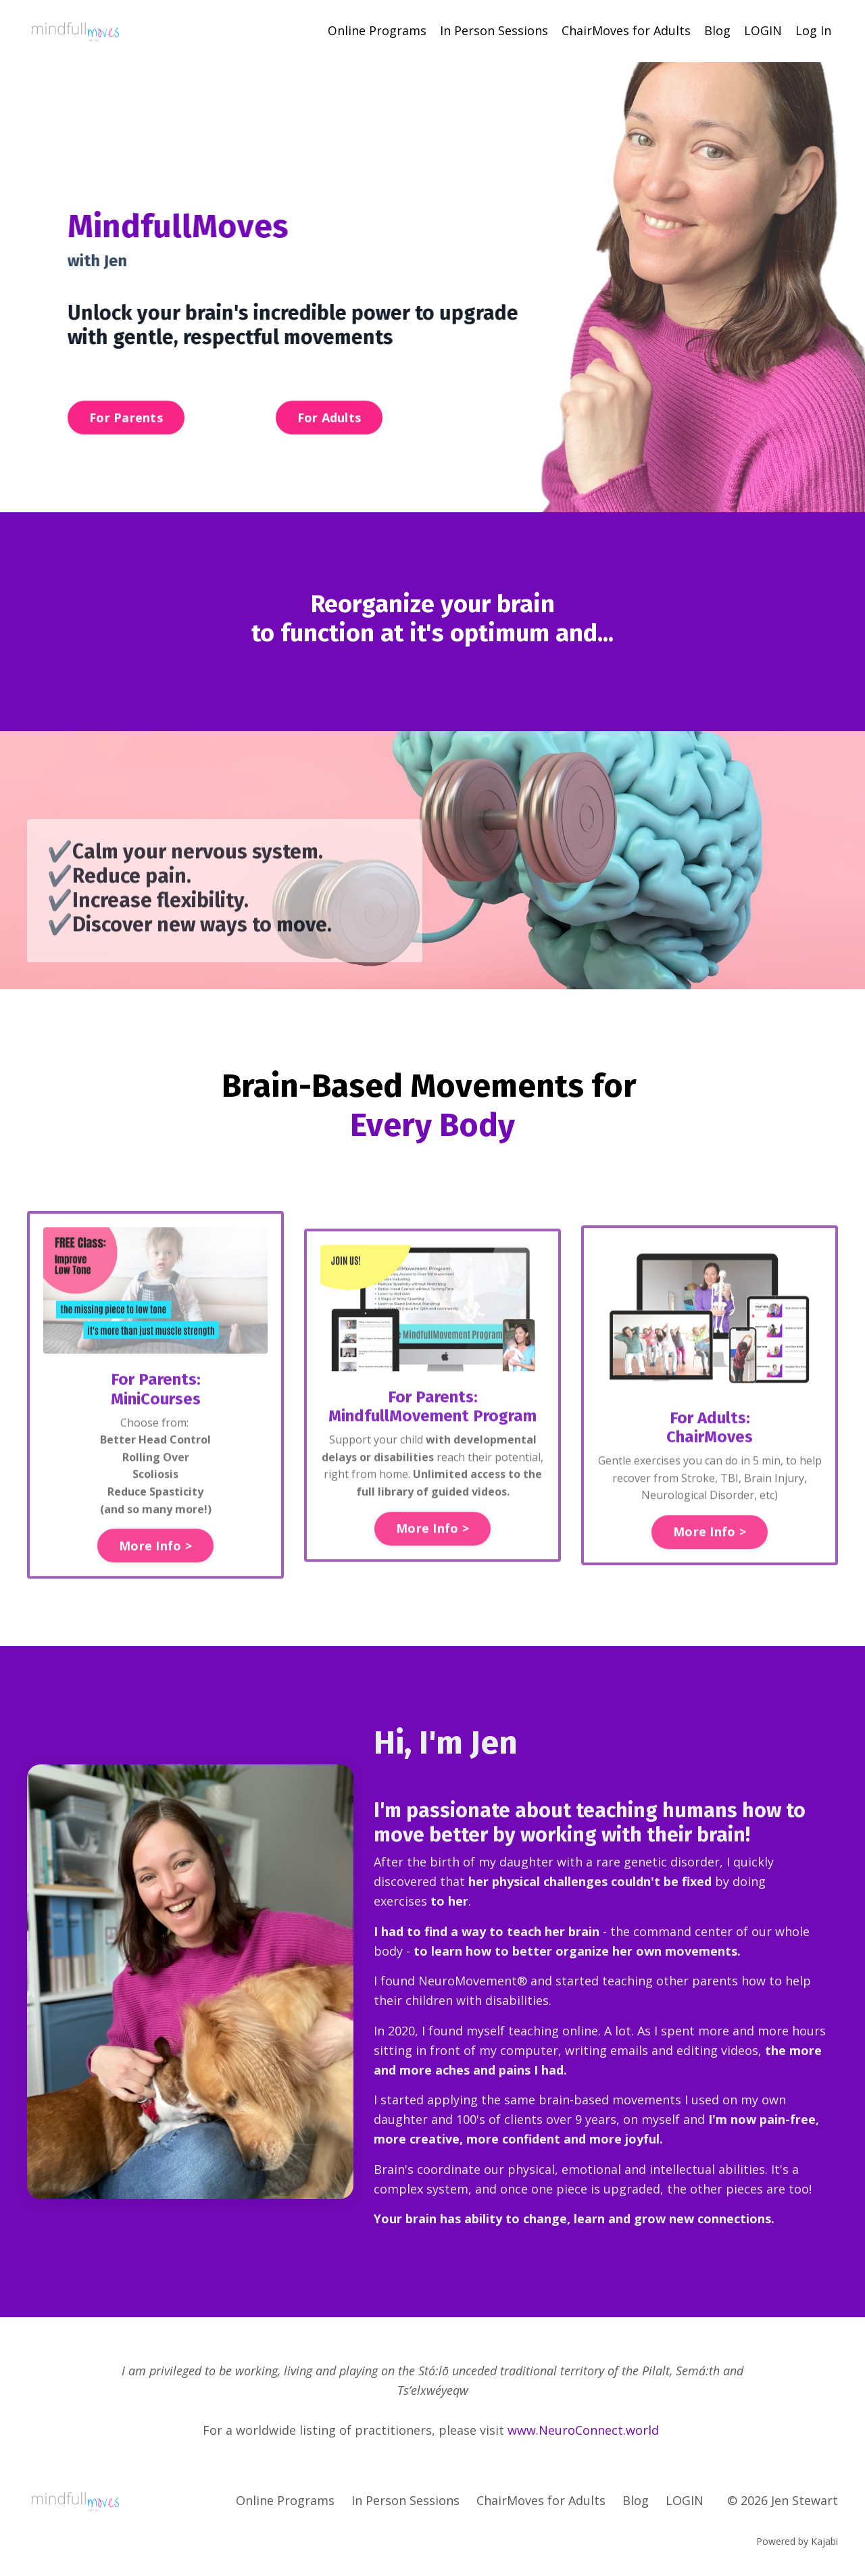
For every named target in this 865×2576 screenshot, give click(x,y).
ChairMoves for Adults (626, 30)
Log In (813, 30)
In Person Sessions (494, 30)
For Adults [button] (329, 432)
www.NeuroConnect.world (583, 2429)
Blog (717, 30)
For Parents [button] (126, 432)
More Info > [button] (155, 1599)
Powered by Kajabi (797, 2541)
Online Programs (377, 30)
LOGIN (763, 30)
